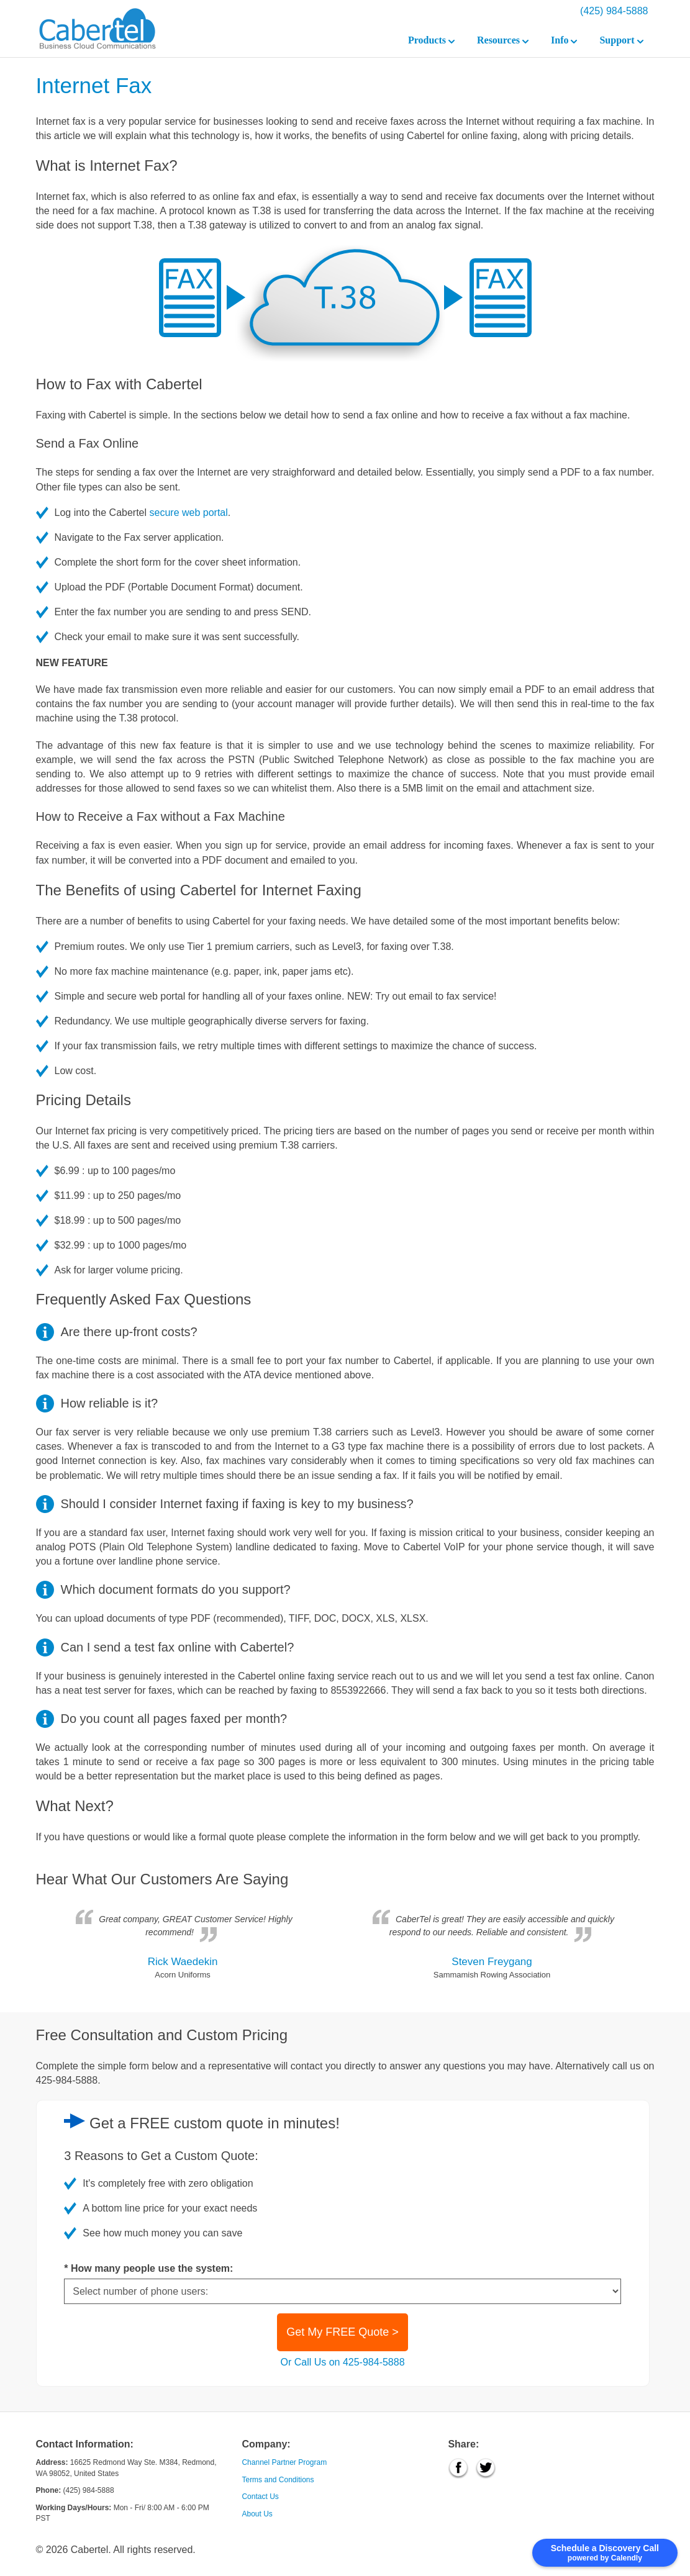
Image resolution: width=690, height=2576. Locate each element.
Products (431, 40)
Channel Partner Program (284, 2462)
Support (621, 40)
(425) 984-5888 (614, 11)
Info (564, 40)
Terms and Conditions (278, 2479)
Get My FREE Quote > (342, 2332)
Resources (503, 40)
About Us (257, 2514)
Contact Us (260, 2496)
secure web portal (189, 512)
